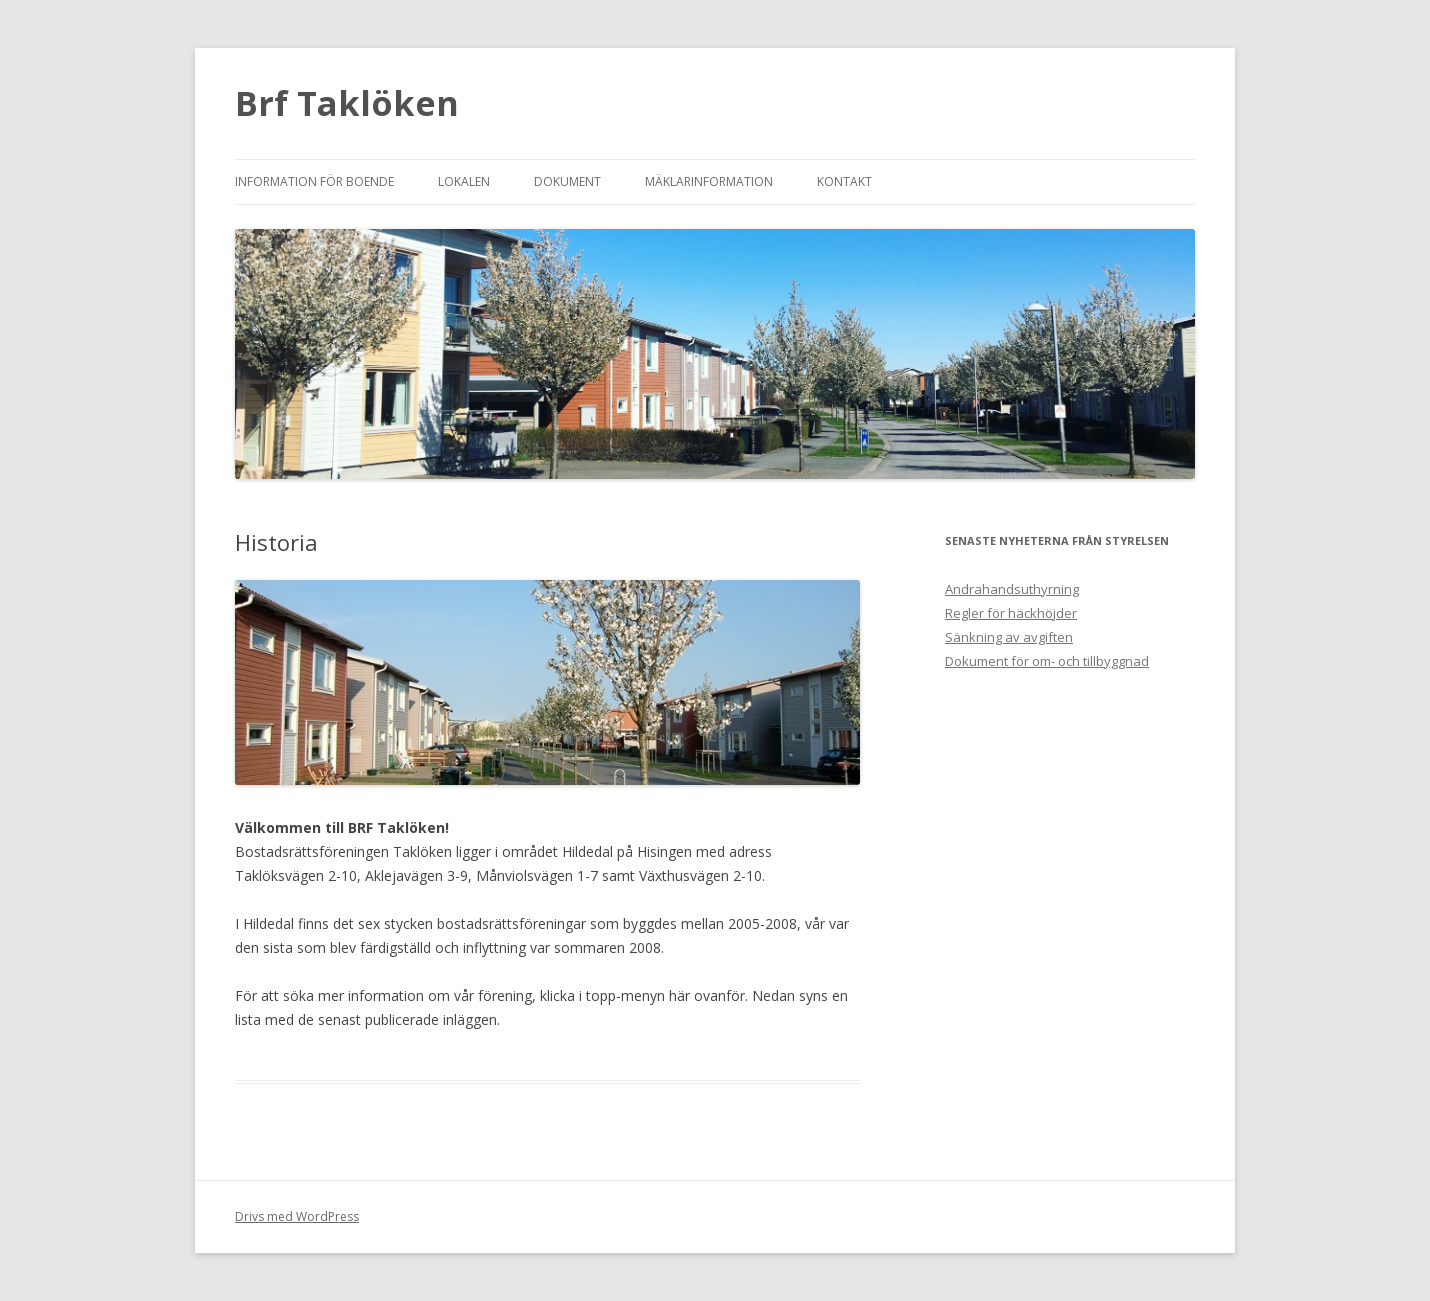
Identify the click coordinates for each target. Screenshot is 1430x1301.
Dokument (567, 181)
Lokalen (464, 181)
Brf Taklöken (347, 103)
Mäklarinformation (709, 181)
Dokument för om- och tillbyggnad (1047, 661)
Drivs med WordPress (297, 1216)
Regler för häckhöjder (1011, 613)
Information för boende (314, 181)
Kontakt (844, 181)
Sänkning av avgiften (1009, 637)
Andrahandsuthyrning (1012, 589)
